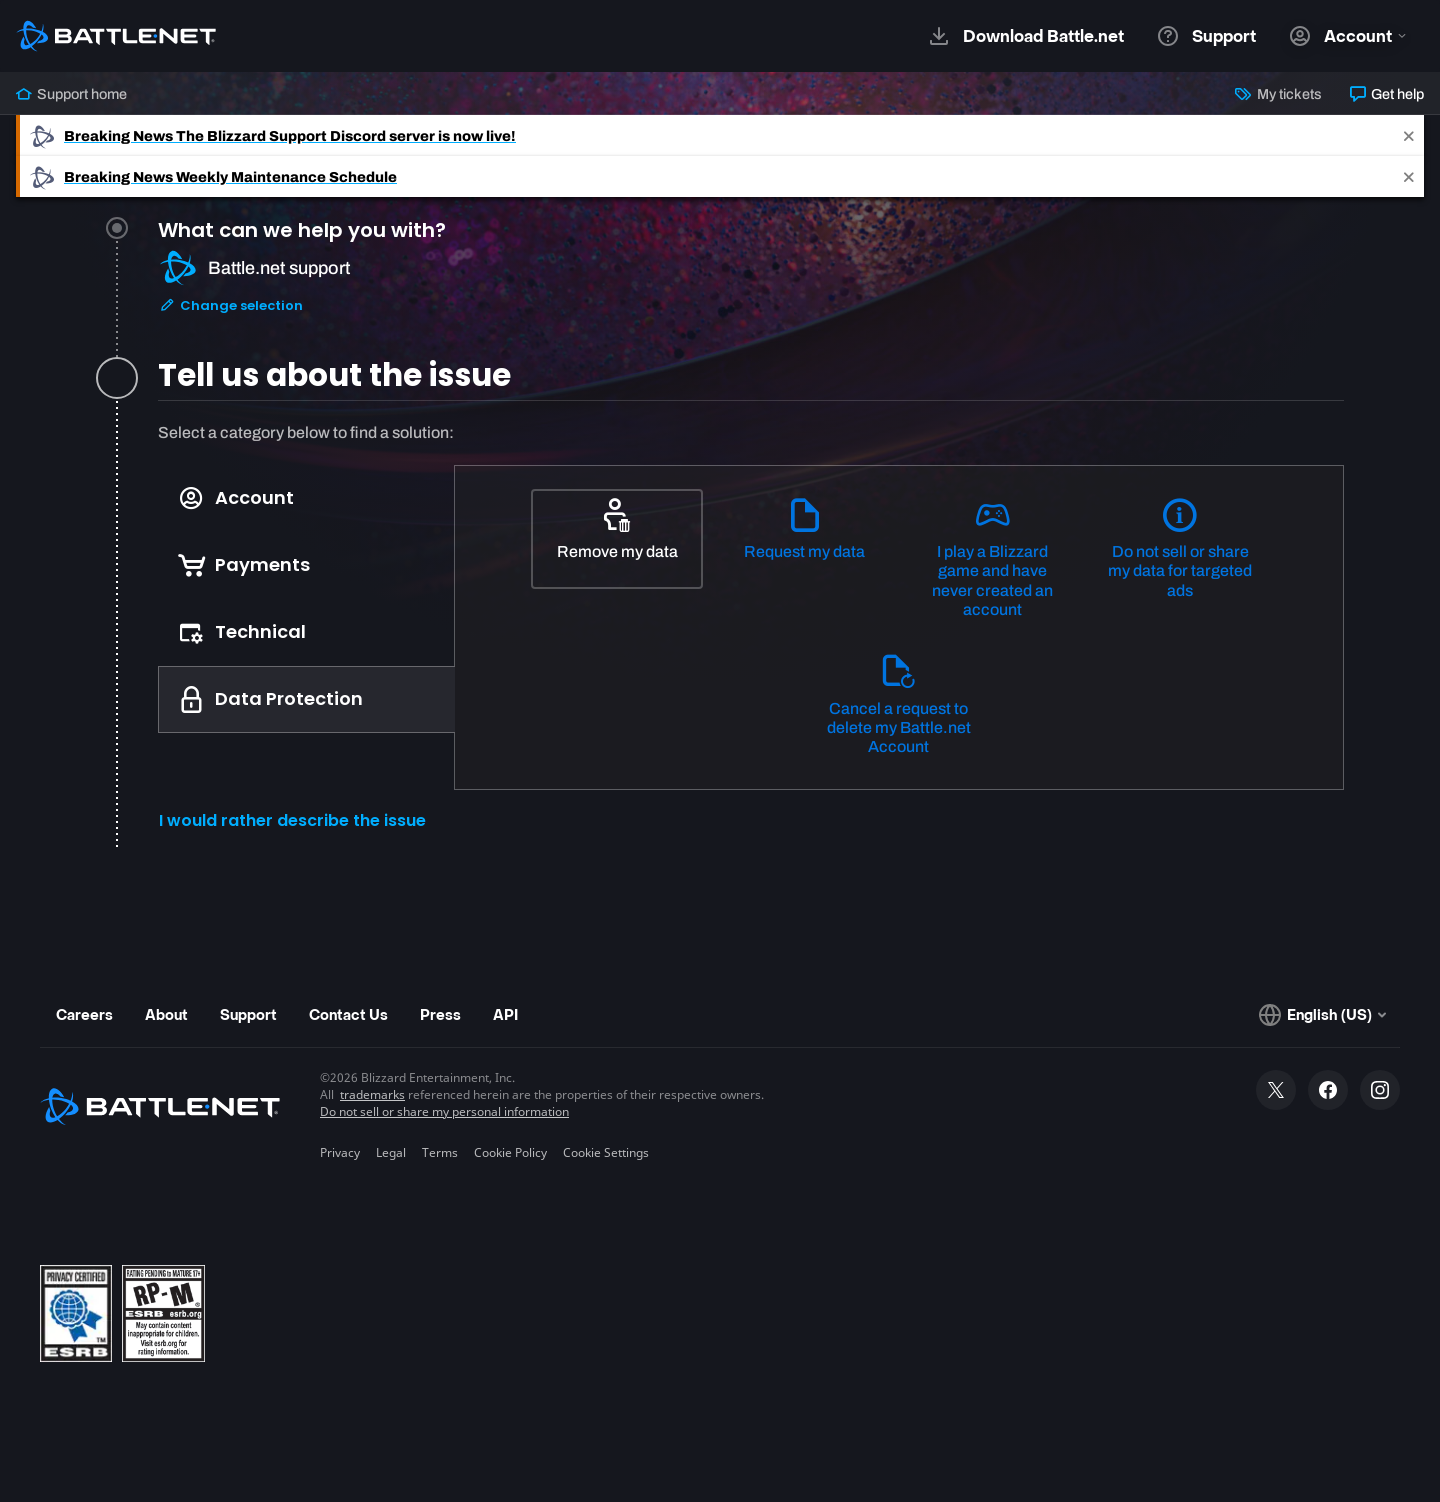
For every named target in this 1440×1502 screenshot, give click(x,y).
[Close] (1409, 135)
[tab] (751, 291)
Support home (71, 94)
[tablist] (306, 599)
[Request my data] (805, 539)
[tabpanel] (751, 636)
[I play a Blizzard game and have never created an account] (993, 559)
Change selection (231, 305)
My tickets (1278, 94)
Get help (1387, 94)
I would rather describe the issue (292, 820)
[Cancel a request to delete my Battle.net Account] (899, 705)
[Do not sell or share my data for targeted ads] (1180, 549)
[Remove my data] (617, 539)
